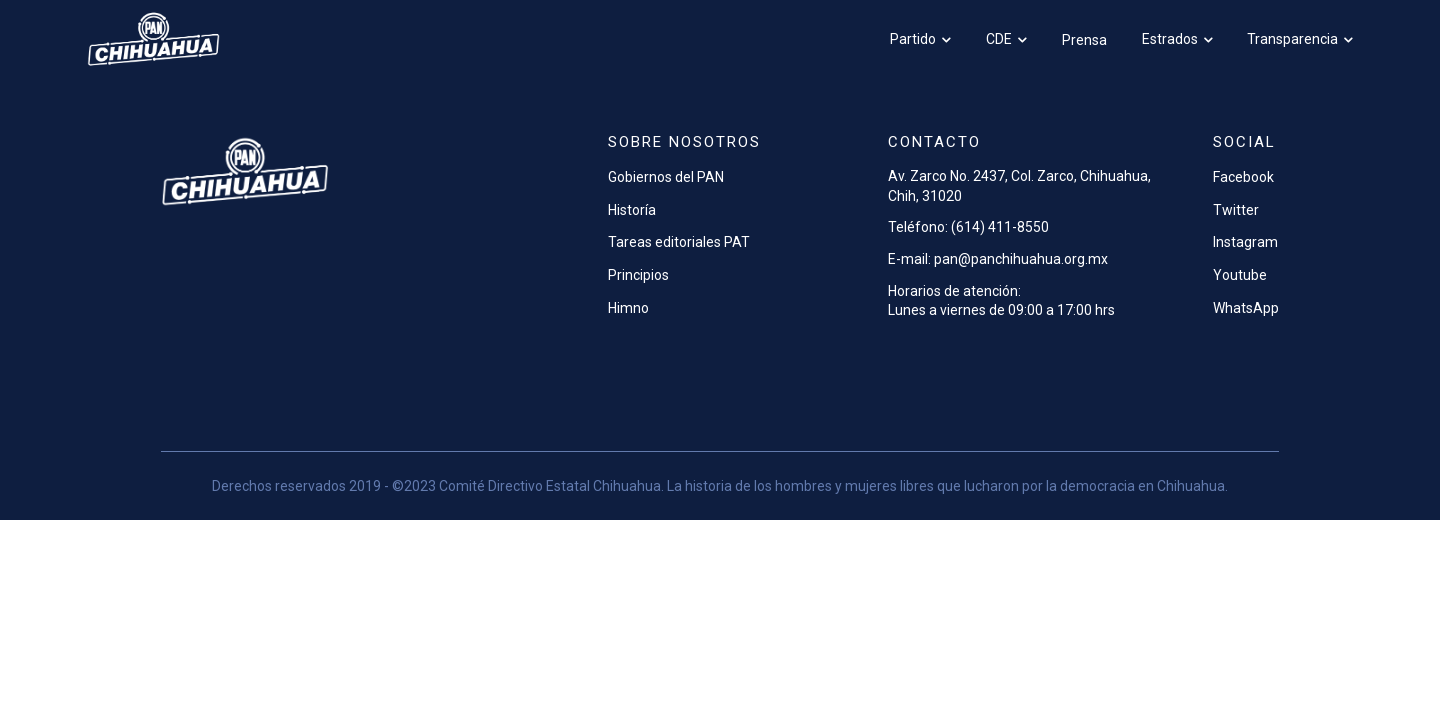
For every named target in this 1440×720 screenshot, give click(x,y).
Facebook (1243, 177)
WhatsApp (1246, 308)
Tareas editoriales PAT (679, 242)
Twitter (1236, 210)
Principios (638, 275)
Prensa (1084, 40)
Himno (628, 308)
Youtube (1240, 275)
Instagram (1245, 242)
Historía (632, 210)
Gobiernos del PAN (666, 177)
